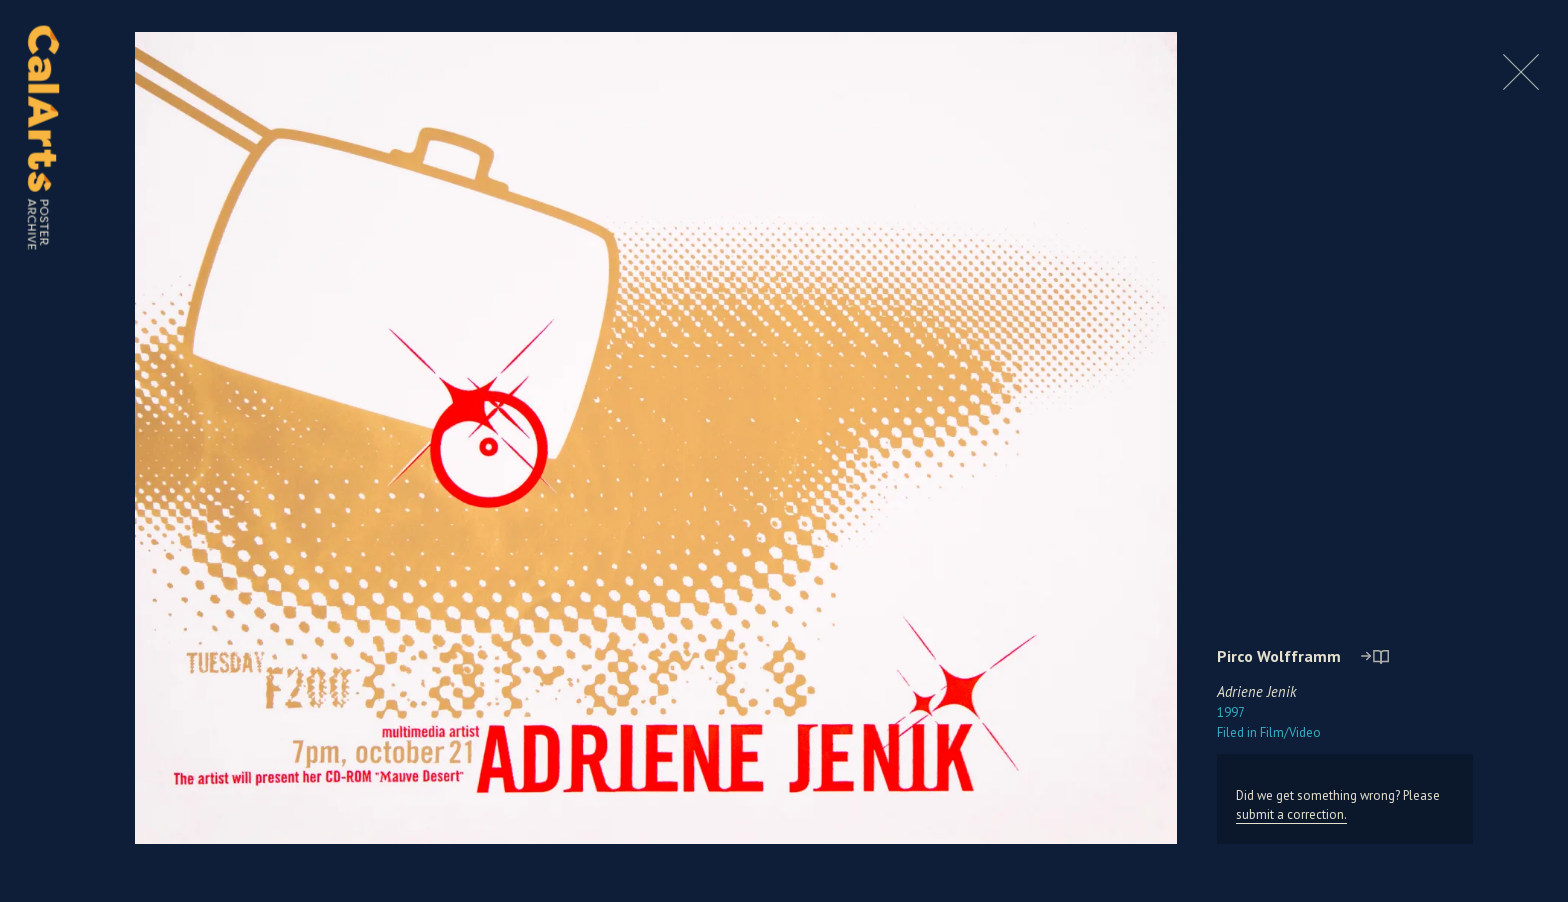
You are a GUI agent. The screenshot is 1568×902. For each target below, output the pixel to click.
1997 (1231, 712)
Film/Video (1269, 732)
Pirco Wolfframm (1279, 656)
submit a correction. (1291, 814)
